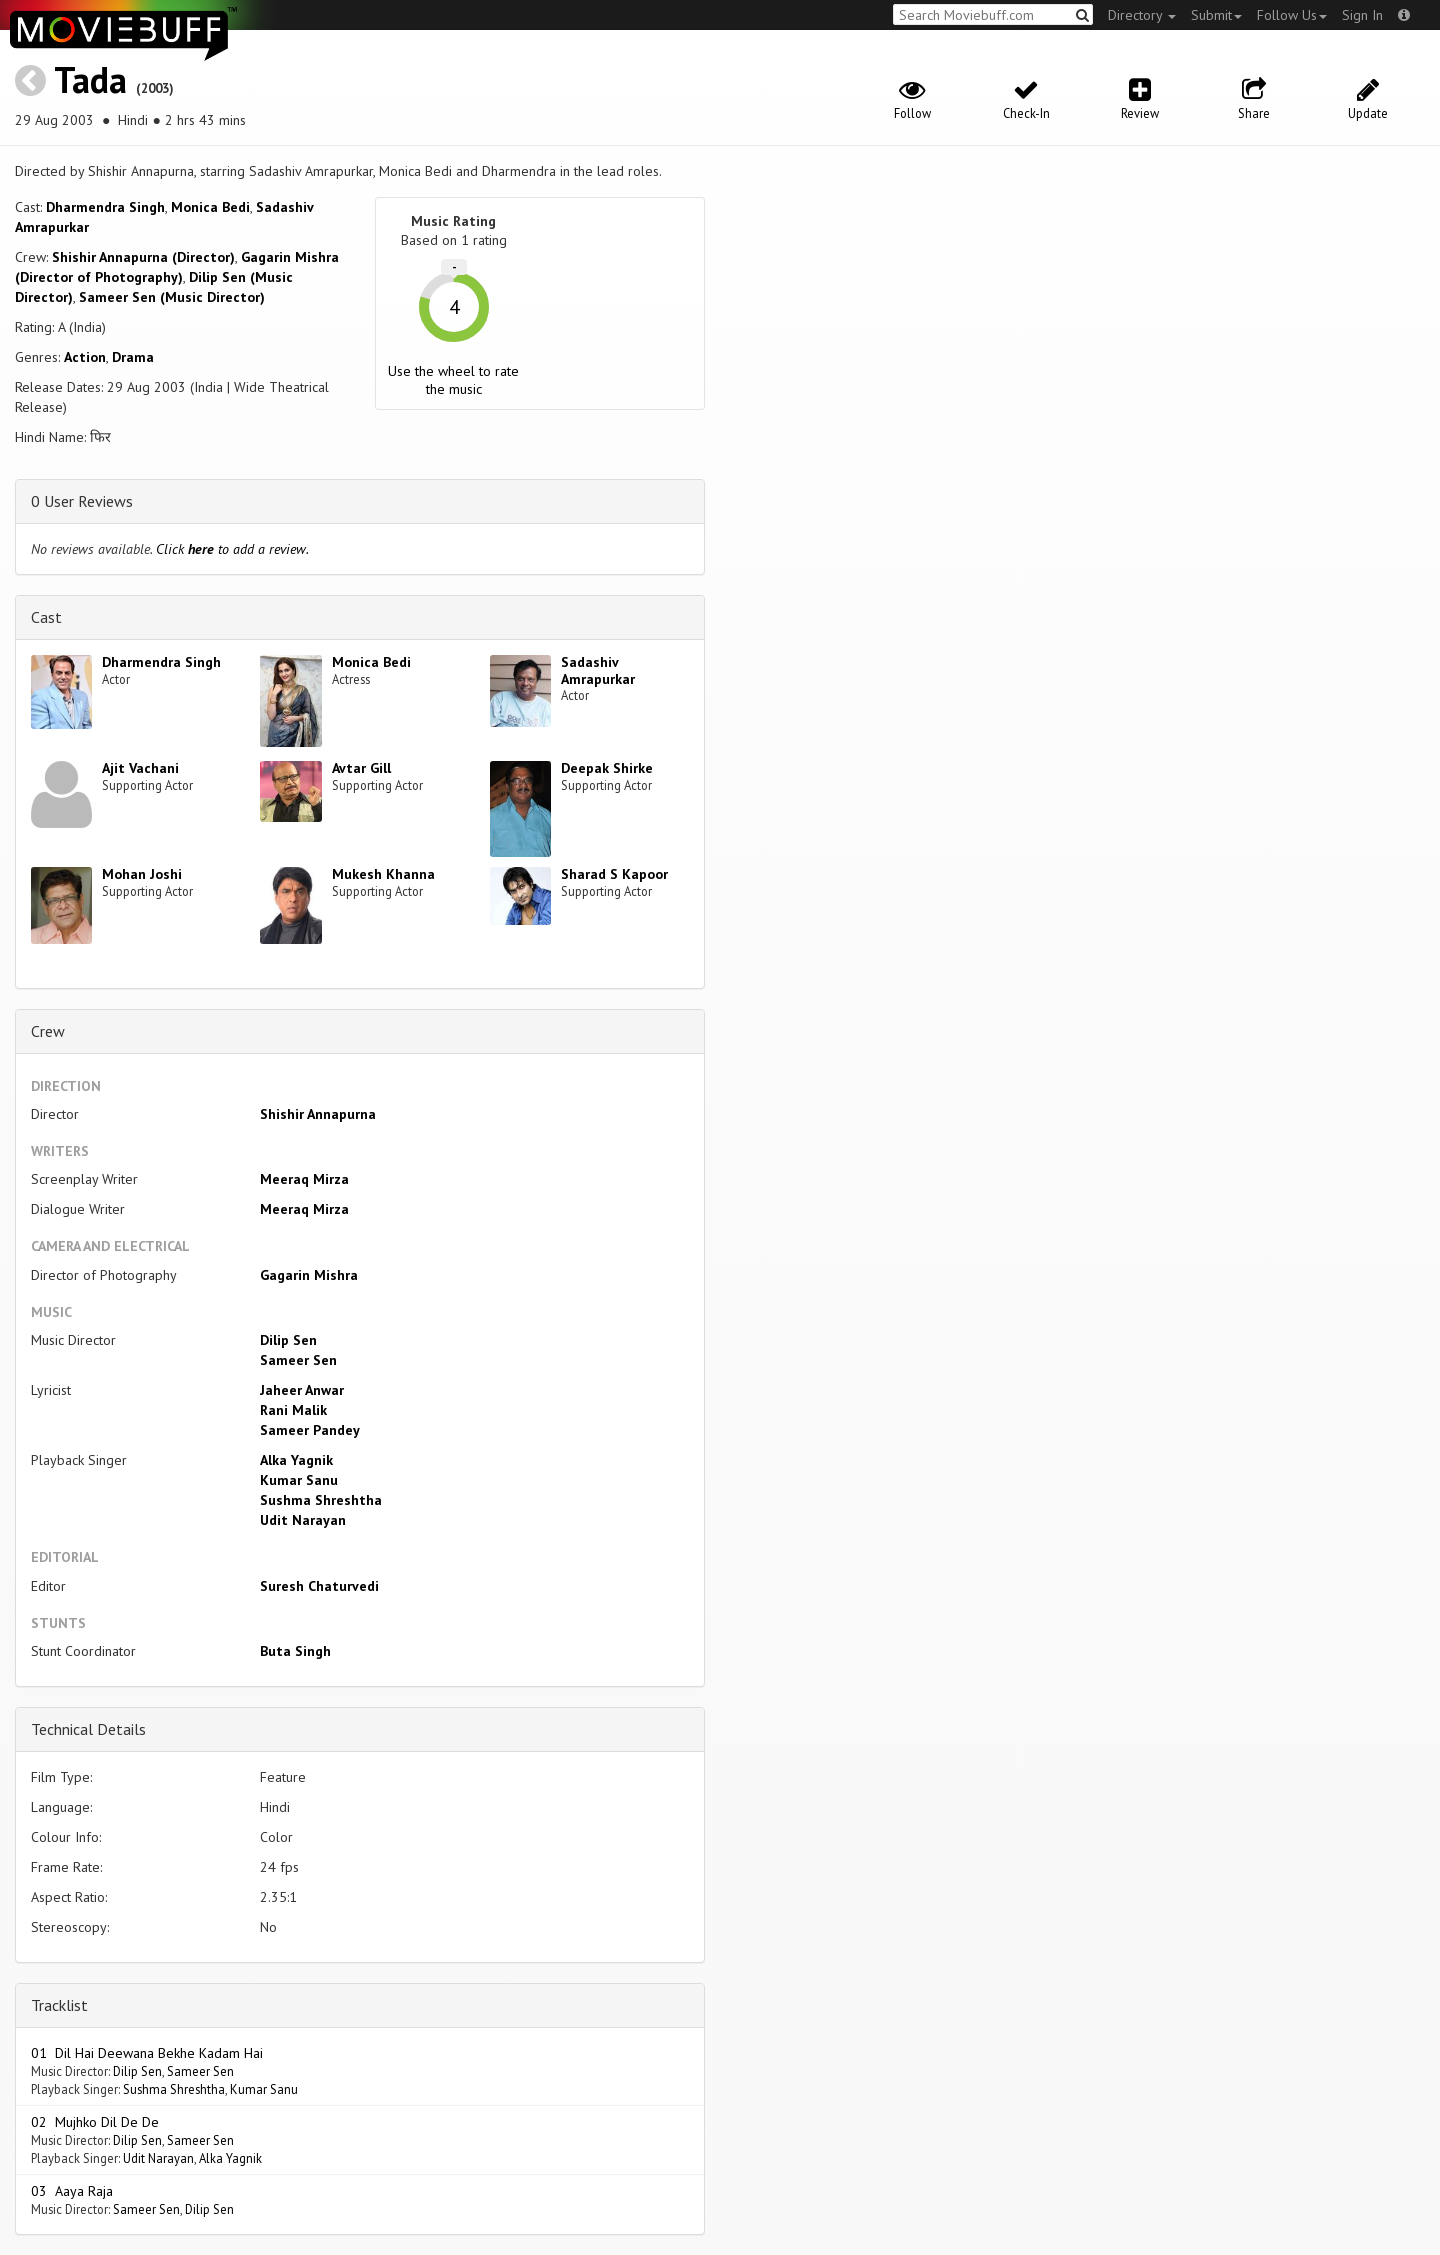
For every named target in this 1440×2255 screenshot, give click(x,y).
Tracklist (59, 2005)
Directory (1142, 15)
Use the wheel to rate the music (453, 380)
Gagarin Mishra (309, 1275)
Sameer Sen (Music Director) (172, 297)
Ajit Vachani (140, 768)
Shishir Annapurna (318, 1114)
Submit (1216, 15)
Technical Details (88, 1729)
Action (85, 357)
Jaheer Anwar (302, 1390)
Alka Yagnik (296, 1460)
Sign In (1362, 15)
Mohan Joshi (142, 874)
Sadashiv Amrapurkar (598, 670)
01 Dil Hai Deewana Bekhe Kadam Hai (147, 2053)
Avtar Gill (361, 768)
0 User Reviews (82, 501)
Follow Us (1292, 15)
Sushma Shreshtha (321, 1500)
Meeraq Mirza (304, 1179)
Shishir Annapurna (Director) (143, 257)
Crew (48, 1031)
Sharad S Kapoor (614, 874)
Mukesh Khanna (383, 874)
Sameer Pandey (310, 1430)
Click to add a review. (232, 549)
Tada (90, 79)
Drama (133, 357)
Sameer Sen (298, 1360)
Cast (46, 617)
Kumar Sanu (299, 1480)
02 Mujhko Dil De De (95, 2122)
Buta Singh (295, 1651)
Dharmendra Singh (105, 207)
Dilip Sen (288, 1340)
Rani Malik (293, 1410)
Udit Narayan (303, 1520)
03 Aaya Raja (72, 2191)
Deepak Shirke (607, 768)
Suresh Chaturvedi (319, 1586)
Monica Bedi (210, 207)
